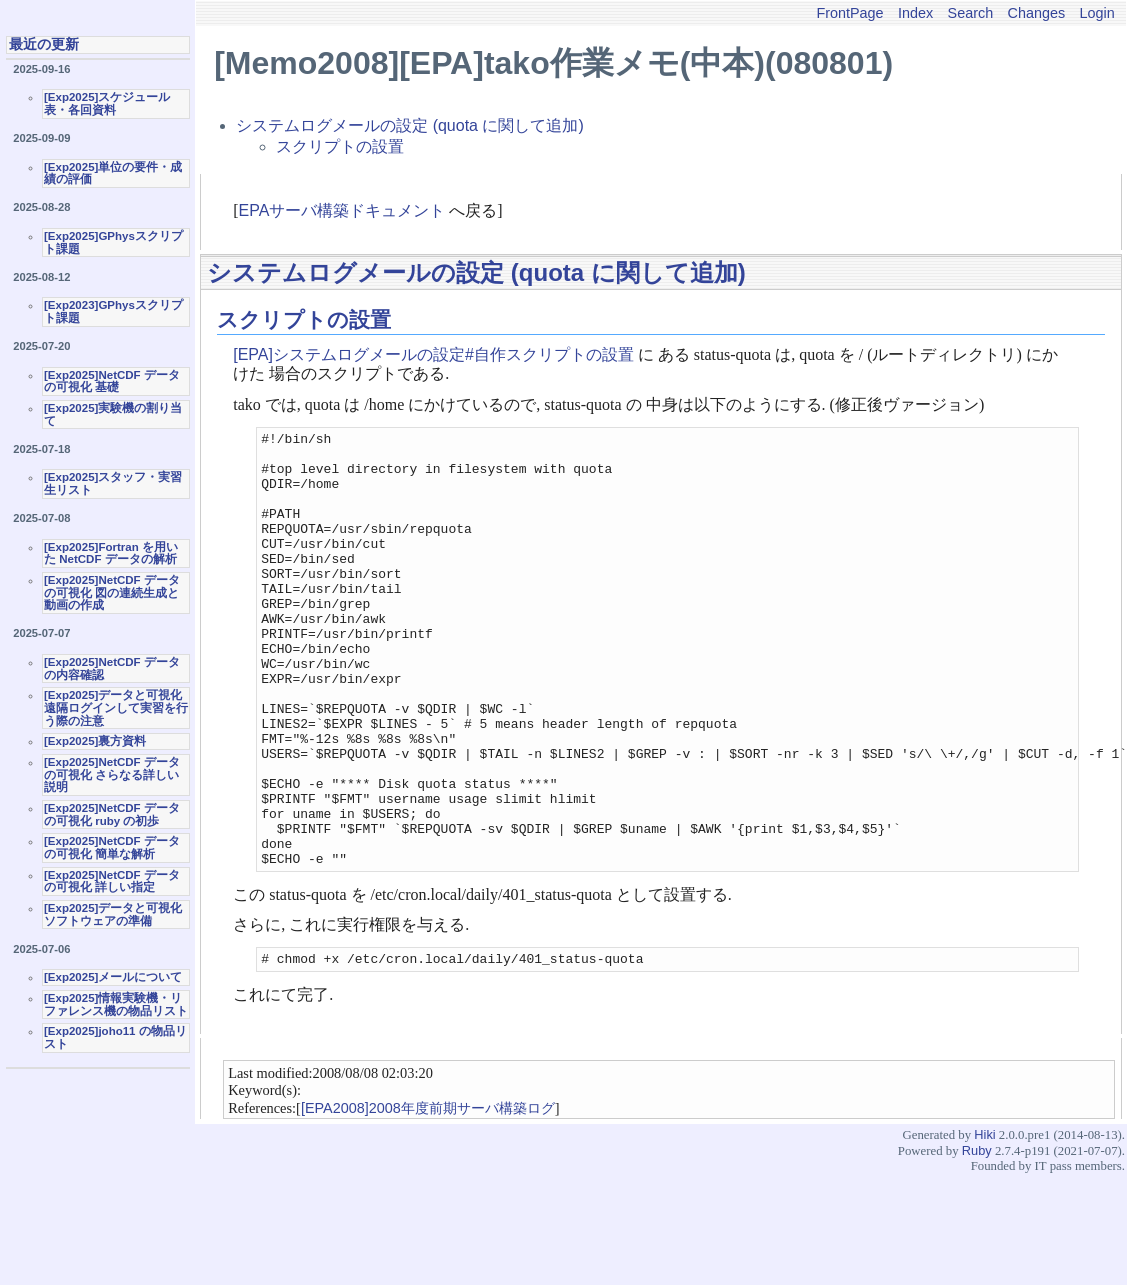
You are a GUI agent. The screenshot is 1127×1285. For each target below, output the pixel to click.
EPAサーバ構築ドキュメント (342, 210)
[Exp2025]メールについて (113, 977)
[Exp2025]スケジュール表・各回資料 (107, 103)
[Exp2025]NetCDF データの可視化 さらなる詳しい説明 (112, 774)
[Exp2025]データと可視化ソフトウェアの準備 (113, 914)
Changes (1037, 13)
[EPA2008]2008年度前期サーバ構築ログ (428, 1198)
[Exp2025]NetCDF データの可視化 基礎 (112, 381)
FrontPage (849, 13)
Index (915, 13)
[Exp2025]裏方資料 (95, 741)
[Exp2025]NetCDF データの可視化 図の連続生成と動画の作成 (112, 592)
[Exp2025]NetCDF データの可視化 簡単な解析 (112, 847)
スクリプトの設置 (340, 146)
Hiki (984, 1224)
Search (971, 13)
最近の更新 (44, 44)
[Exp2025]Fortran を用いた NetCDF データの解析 (111, 553)
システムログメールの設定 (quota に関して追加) (410, 125)
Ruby (977, 1240)
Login (1097, 13)
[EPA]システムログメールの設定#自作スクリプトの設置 (433, 354)
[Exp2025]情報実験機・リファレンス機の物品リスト (116, 1004)
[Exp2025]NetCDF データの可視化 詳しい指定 (112, 881)
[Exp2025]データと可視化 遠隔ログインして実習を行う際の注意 (116, 707)
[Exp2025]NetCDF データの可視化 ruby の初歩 (112, 814)
